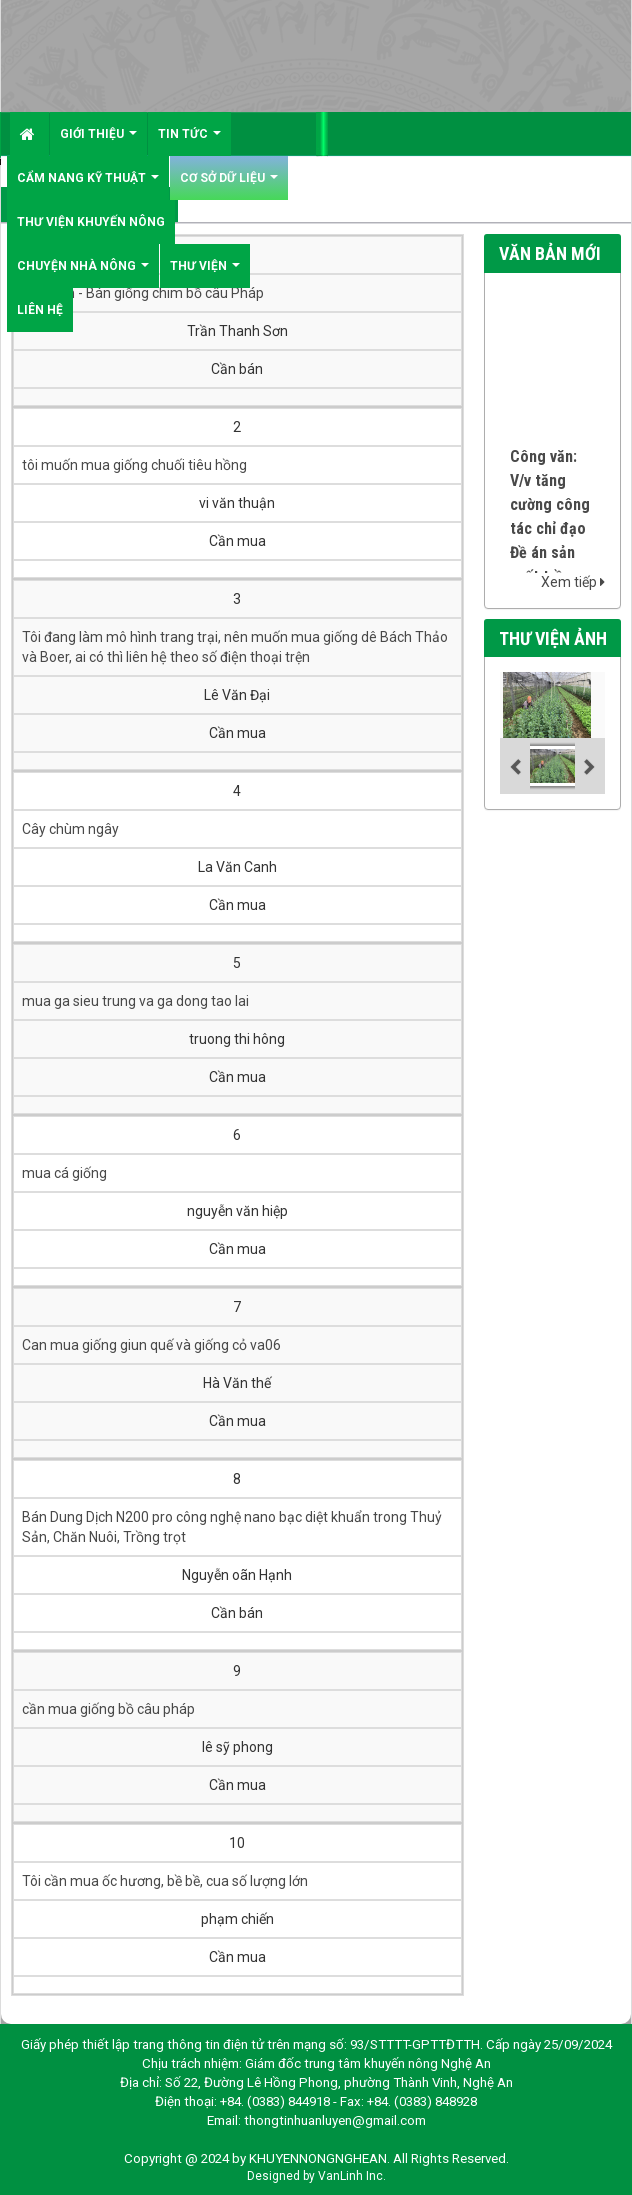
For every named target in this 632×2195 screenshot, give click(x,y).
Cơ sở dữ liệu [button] (229, 185)
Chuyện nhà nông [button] (83, 273)
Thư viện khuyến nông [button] (91, 222)
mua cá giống (64, 1173)
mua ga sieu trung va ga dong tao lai (135, 1001)
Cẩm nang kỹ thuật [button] (88, 185)
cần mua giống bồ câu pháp (108, 1709)
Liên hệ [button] (40, 310)
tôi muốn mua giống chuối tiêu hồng (134, 465)
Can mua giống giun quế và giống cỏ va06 (151, 1345)
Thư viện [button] (205, 273)
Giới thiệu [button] (98, 141)
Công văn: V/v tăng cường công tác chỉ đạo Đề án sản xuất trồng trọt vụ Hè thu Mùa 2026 (550, 559)
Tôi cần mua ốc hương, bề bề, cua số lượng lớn (165, 1881)
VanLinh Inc (350, 2176)
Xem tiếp (573, 582)
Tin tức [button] (189, 141)
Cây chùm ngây (70, 829)
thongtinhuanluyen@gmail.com (335, 2120)
